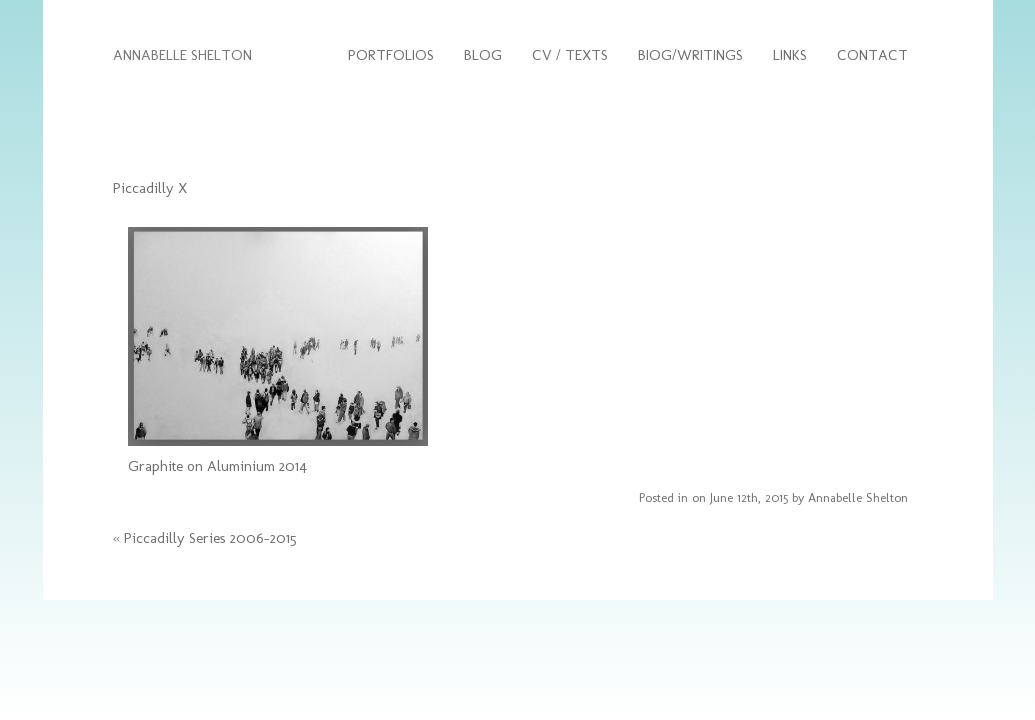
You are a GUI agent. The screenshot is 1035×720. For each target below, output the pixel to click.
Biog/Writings (690, 55)
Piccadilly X (150, 188)
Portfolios (391, 55)
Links (790, 55)
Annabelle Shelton (858, 497)
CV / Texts (570, 55)
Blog (483, 55)
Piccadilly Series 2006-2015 (210, 538)
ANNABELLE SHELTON (182, 55)
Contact (872, 55)
